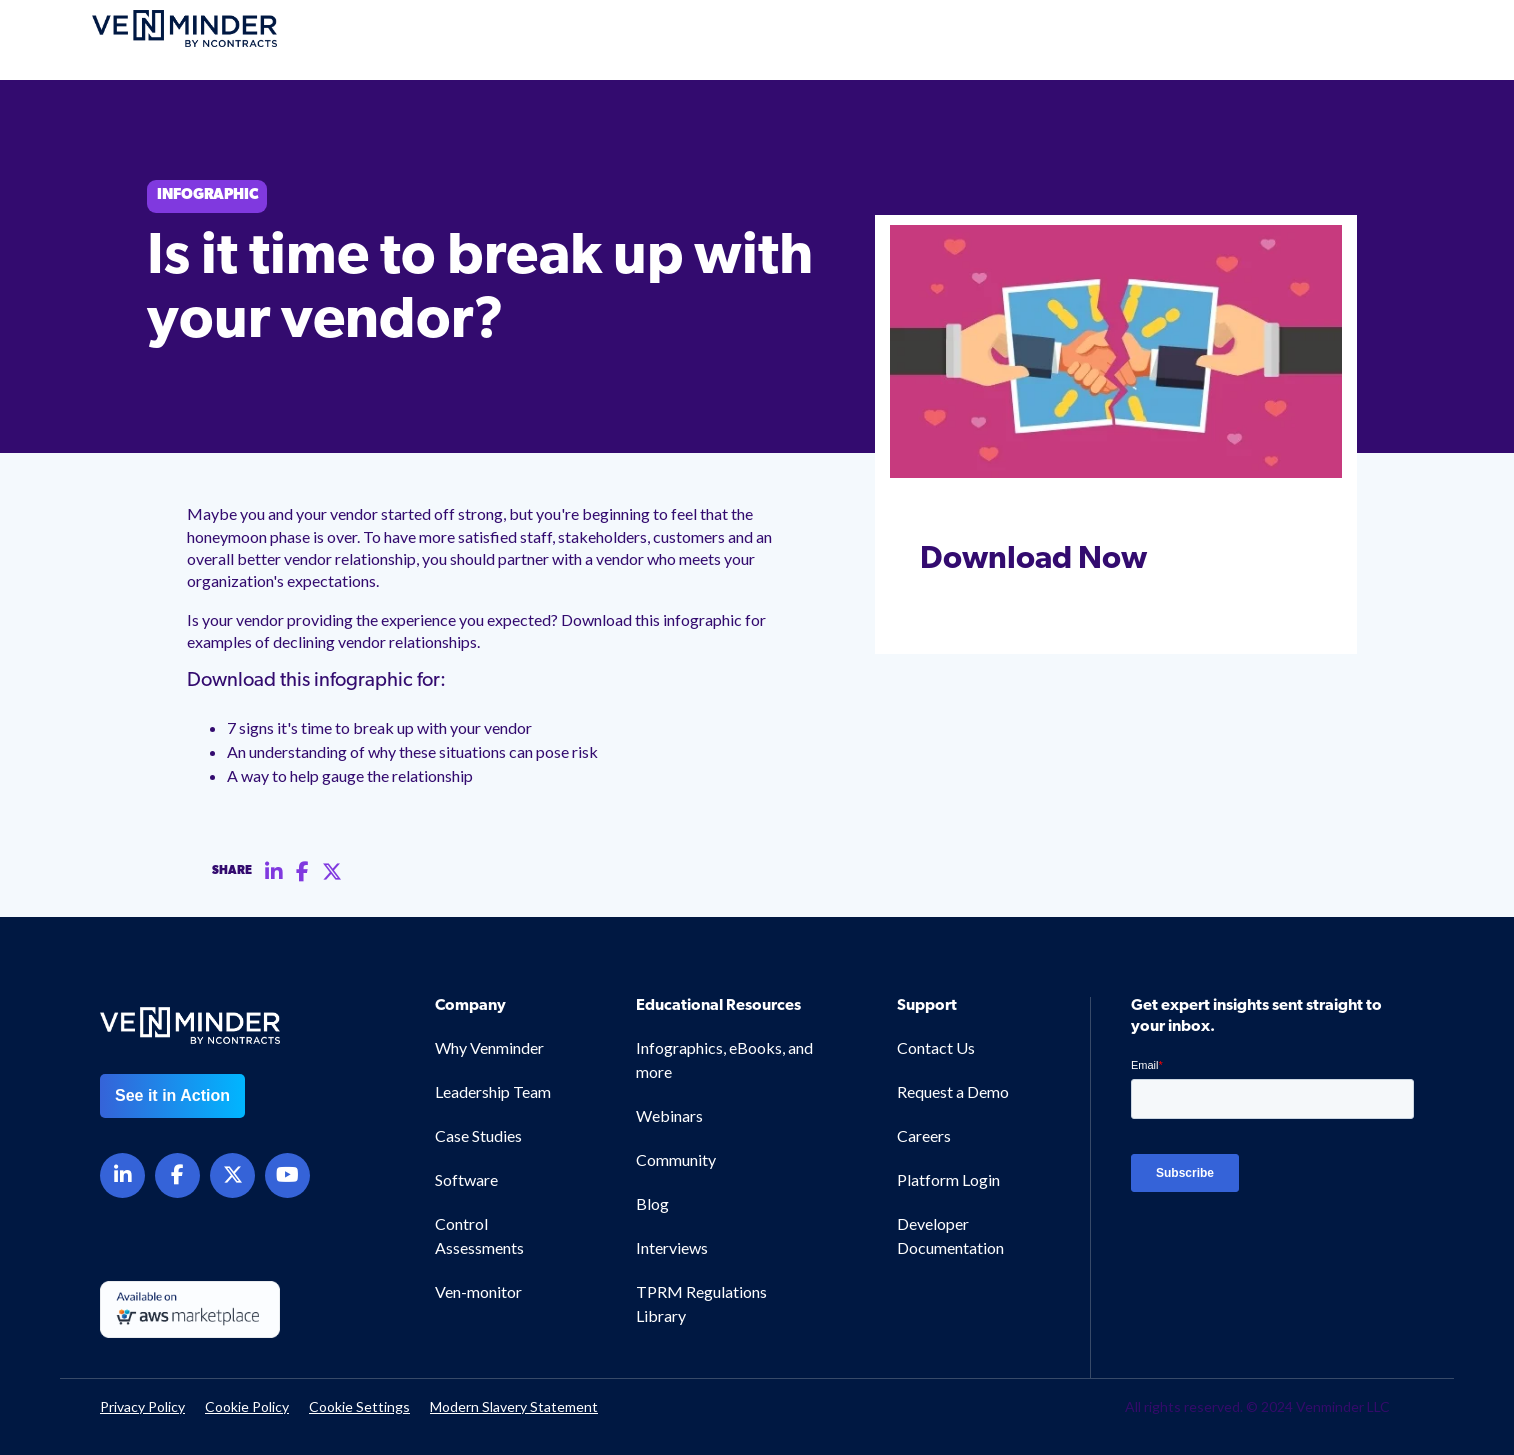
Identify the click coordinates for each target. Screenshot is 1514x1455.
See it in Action (172, 1095)
